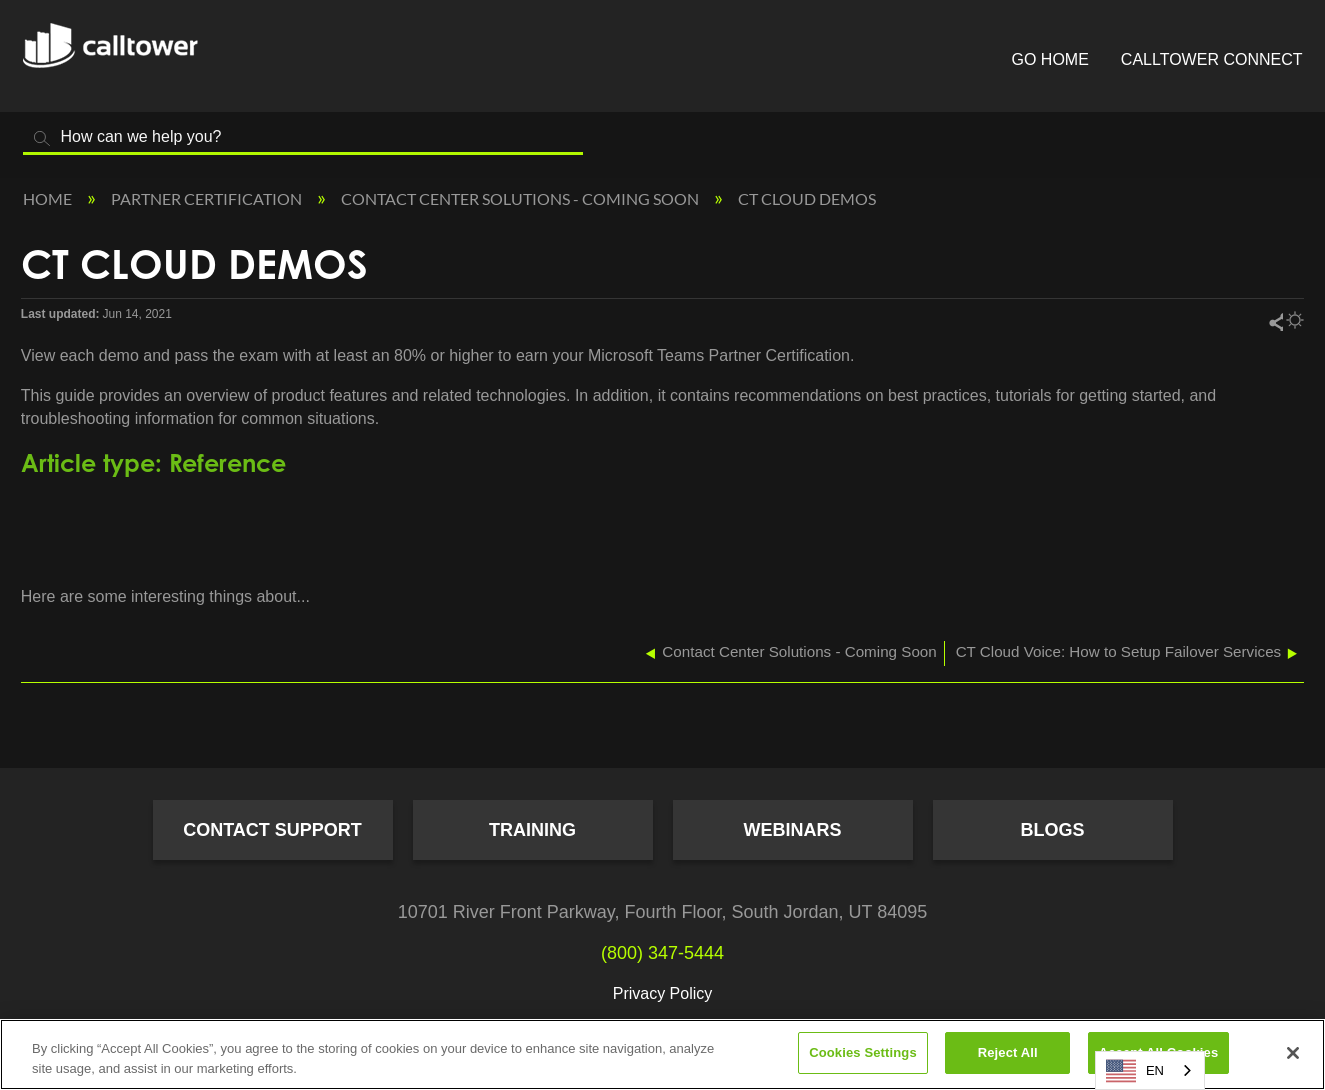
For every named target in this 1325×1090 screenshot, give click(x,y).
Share (1275, 321)
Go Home (1050, 59)
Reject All (1008, 1052)
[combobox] (1150, 1070)
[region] (662, 1054)
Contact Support (272, 830)
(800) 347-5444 (662, 953)
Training (532, 830)
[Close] (1293, 1053)
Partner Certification (208, 198)
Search (43, 138)
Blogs (1052, 830)
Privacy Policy (663, 993)
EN (1135, 1071)
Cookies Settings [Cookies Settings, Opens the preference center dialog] (863, 1052)
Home (49, 198)
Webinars (793, 830)
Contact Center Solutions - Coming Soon (521, 198)
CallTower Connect (1212, 59)
